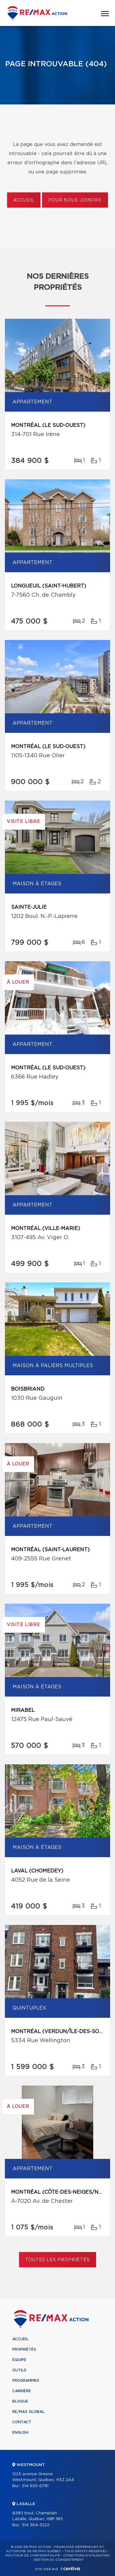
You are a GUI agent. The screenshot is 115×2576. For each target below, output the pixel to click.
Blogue (20, 2401)
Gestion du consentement (58, 2559)
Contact (21, 2422)
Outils (19, 2370)
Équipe (19, 2360)
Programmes (25, 2380)
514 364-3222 (35, 2525)
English (20, 2432)
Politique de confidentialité (33, 2555)
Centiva (70, 2569)
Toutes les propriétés (57, 2260)
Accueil (23, 200)
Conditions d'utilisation (86, 2555)
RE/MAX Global (28, 2412)
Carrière (21, 2391)
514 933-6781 (35, 2486)
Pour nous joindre (75, 200)
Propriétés (24, 2349)
